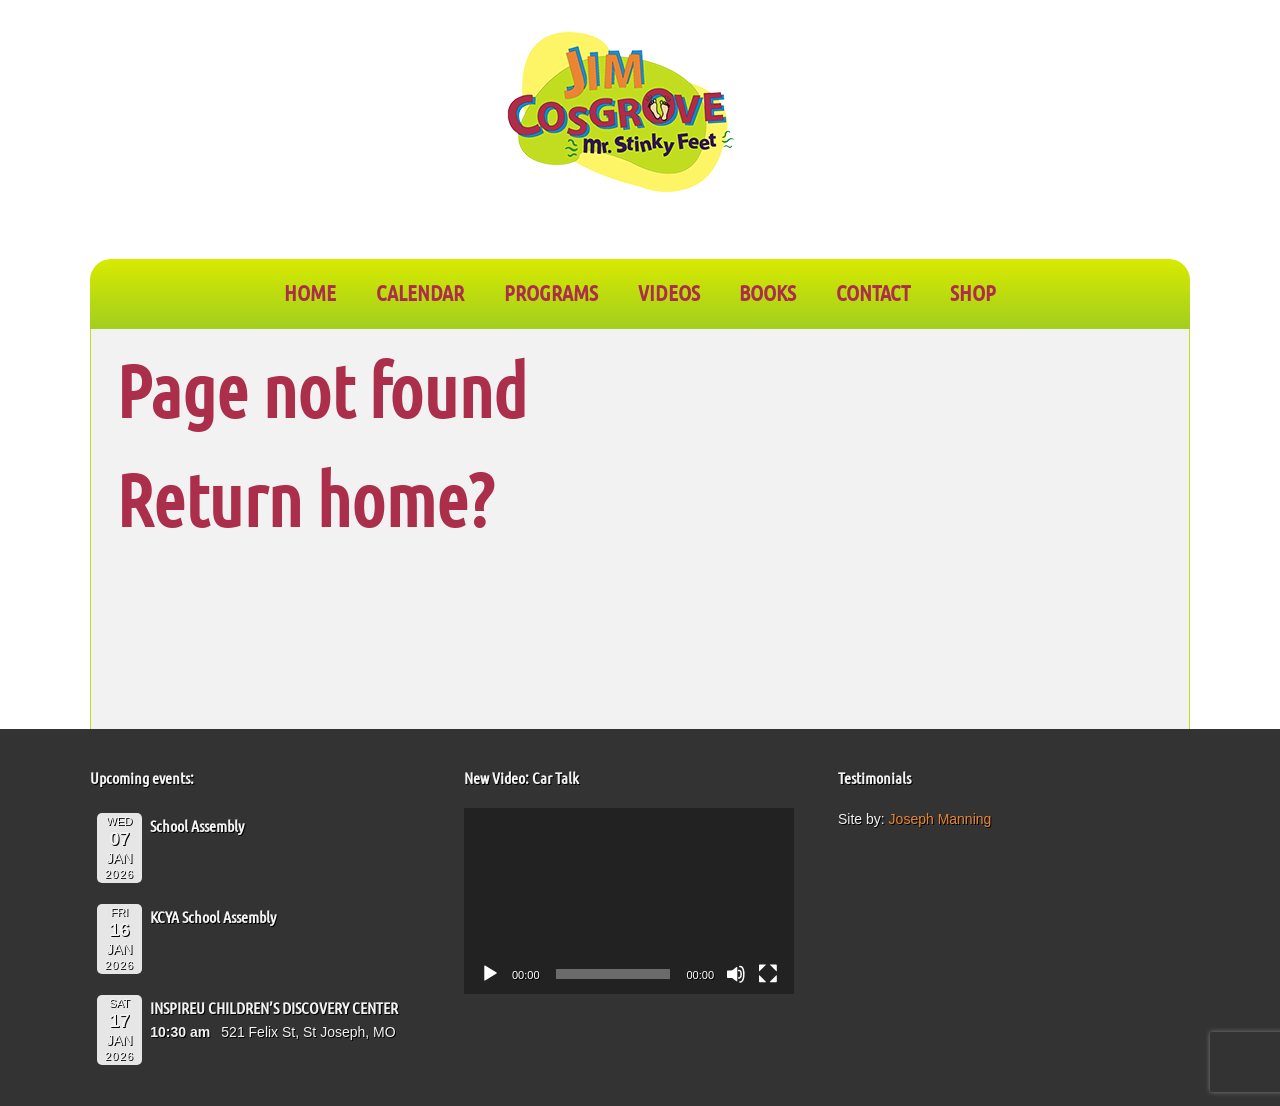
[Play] (490, 974)
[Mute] (736, 974)
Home (310, 292)
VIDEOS (669, 292)
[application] (629, 901)
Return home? (304, 498)
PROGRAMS (551, 292)
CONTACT (873, 292)
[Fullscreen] (768, 974)
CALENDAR (420, 292)
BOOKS (767, 292)
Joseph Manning (940, 819)
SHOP (973, 292)
